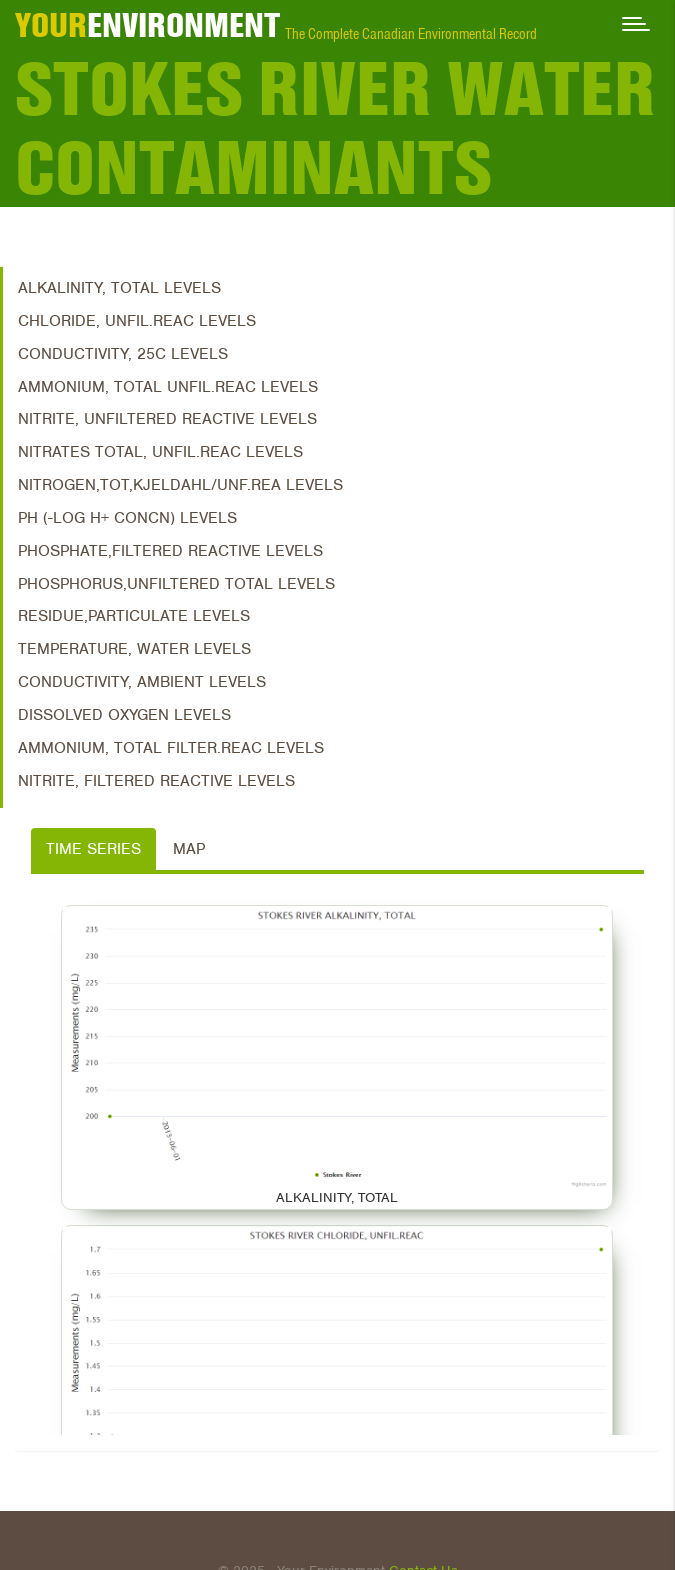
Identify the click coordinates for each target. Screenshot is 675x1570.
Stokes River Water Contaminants (335, 128)
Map (189, 849)
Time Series (93, 849)
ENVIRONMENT (147, 25)
